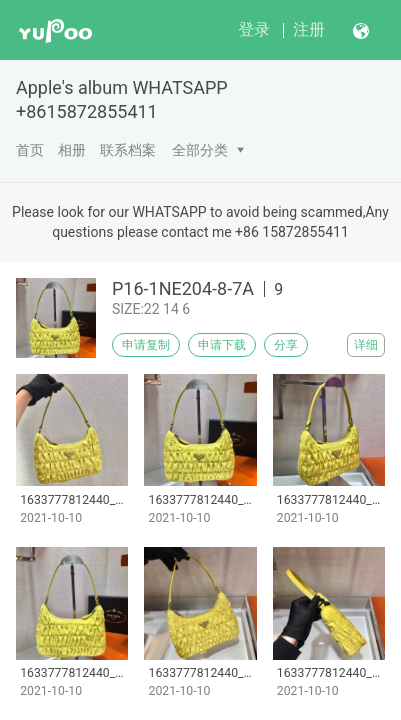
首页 (30, 150)
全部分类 (200, 150)
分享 (286, 345)
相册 (72, 150)
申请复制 (146, 345)
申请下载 (222, 345)
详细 (366, 345)
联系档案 (128, 150)
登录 (254, 29)
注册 (309, 29)
